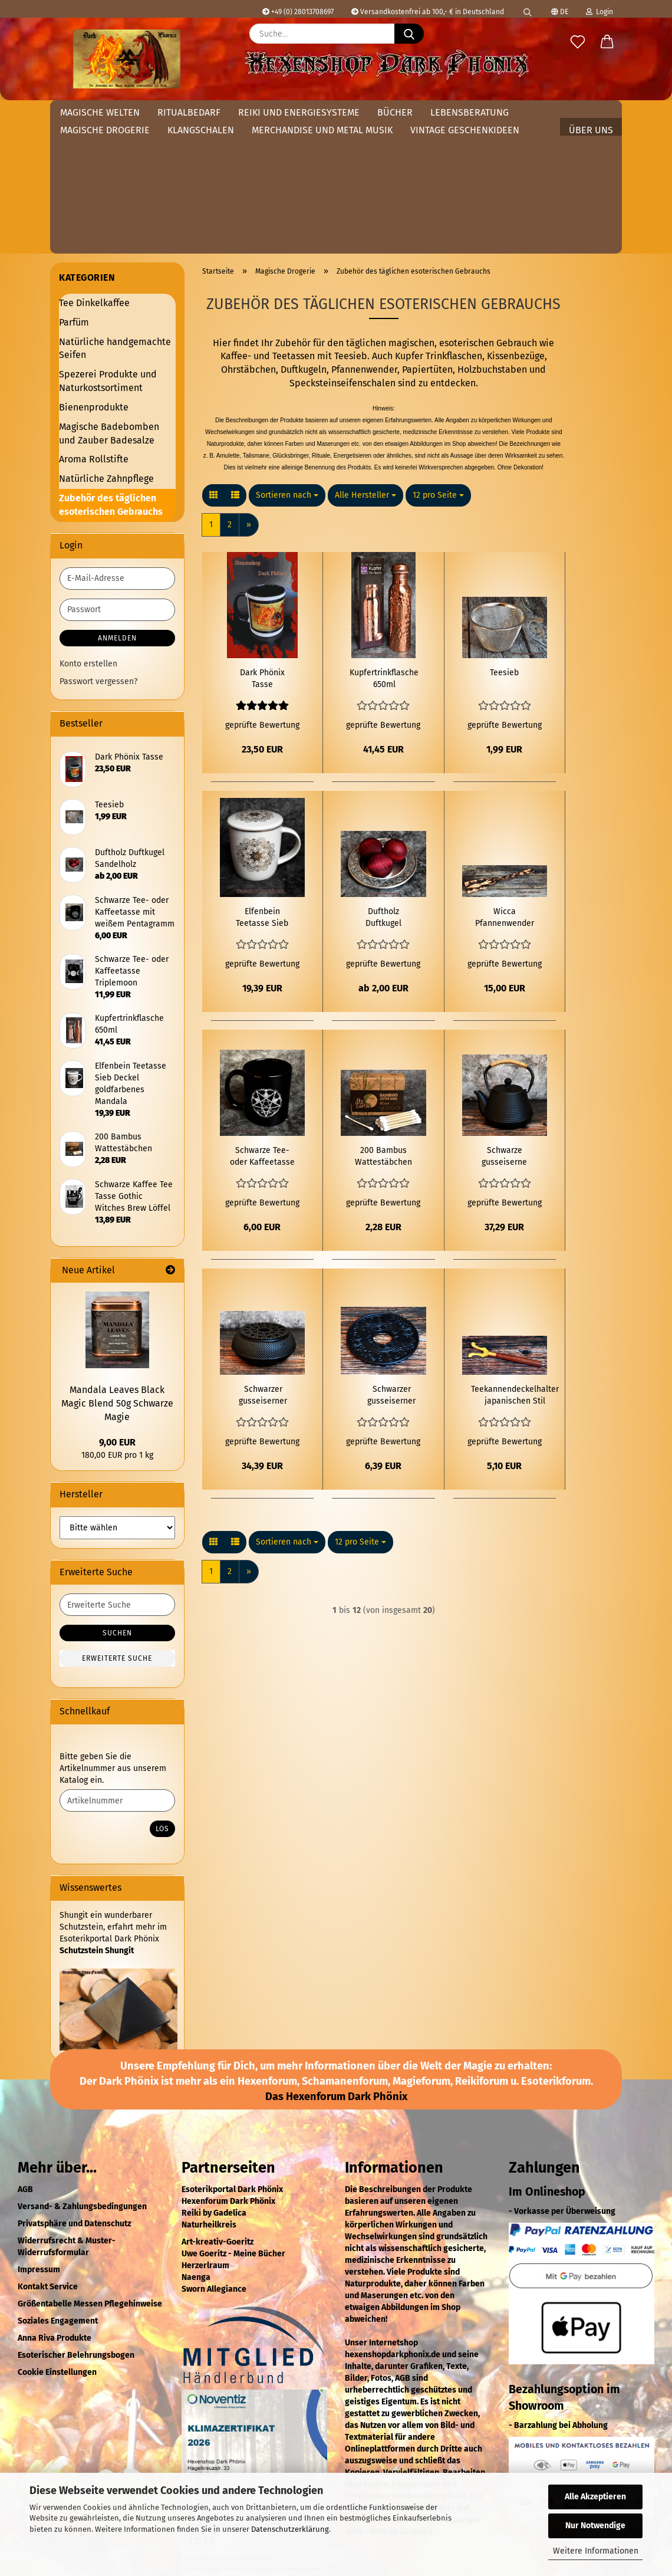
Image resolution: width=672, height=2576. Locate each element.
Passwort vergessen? (98, 546)
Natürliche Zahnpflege (106, 343)
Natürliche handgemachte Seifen (115, 213)
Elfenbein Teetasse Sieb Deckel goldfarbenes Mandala (262, 782)
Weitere (448, 112)
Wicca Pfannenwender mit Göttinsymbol (504, 782)
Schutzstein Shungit (97, 1815)
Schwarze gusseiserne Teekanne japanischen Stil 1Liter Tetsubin (504, 1021)
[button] (607, 42)
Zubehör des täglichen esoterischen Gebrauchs (111, 369)
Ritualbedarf (188, 112)
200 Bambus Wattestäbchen (383, 1020)
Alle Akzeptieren (595, 2497)
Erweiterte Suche (117, 1523)
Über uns (591, 112)
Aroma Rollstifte (94, 323)
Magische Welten (100, 112)
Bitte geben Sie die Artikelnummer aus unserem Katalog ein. (113, 1633)
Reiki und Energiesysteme (299, 112)
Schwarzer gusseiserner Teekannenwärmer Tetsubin (263, 1259)
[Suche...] (409, 34)
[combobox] (287, 360)
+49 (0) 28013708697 (298, 12)
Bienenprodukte (94, 271)
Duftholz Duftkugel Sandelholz (383, 782)
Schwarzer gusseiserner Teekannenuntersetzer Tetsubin (391, 1259)
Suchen (117, 1497)
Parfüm (74, 186)
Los (162, 1693)
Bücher (395, 112)
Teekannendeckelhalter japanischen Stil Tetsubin (515, 1259)
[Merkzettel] (577, 42)
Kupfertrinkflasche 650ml (384, 543)
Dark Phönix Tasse (262, 543)
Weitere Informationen (595, 2551)
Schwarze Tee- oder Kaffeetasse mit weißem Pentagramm (262, 1021)
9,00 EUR (117, 1306)
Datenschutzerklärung (290, 2529)
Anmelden (117, 502)
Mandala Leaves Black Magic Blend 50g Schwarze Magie (117, 1267)
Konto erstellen (88, 528)
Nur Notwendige (595, 2526)
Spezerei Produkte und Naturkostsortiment (108, 245)
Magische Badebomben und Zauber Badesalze (109, 297)
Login (599, 12)
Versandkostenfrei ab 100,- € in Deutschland (427, 12)
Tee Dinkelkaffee (94, 167)
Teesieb (504, 537)
